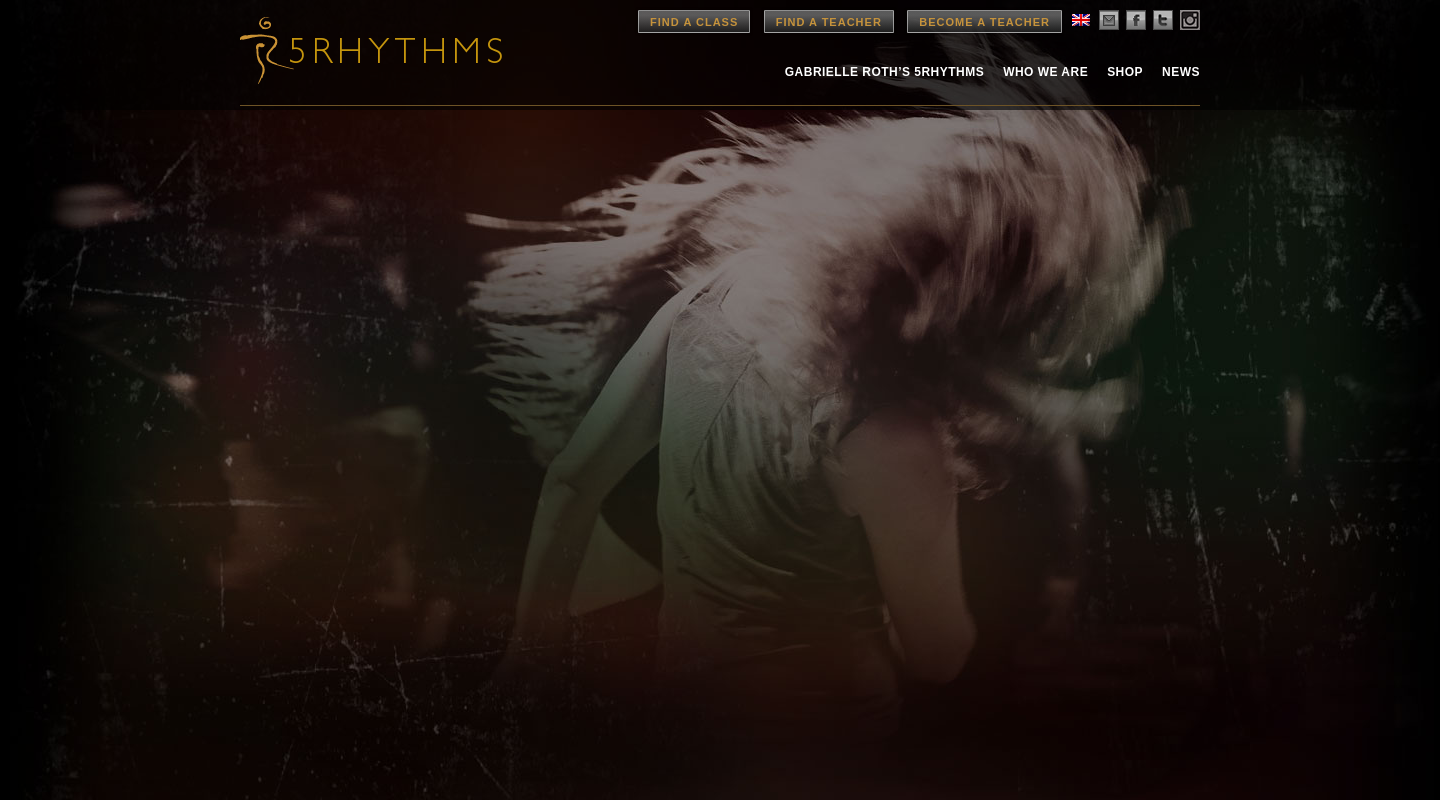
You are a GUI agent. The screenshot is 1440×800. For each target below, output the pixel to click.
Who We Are (1045, 72)
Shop (1125, 72)
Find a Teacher (829, 22)
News (1181, 72)
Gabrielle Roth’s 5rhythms (884, 72)
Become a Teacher (984, 22)
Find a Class (694, 22)
